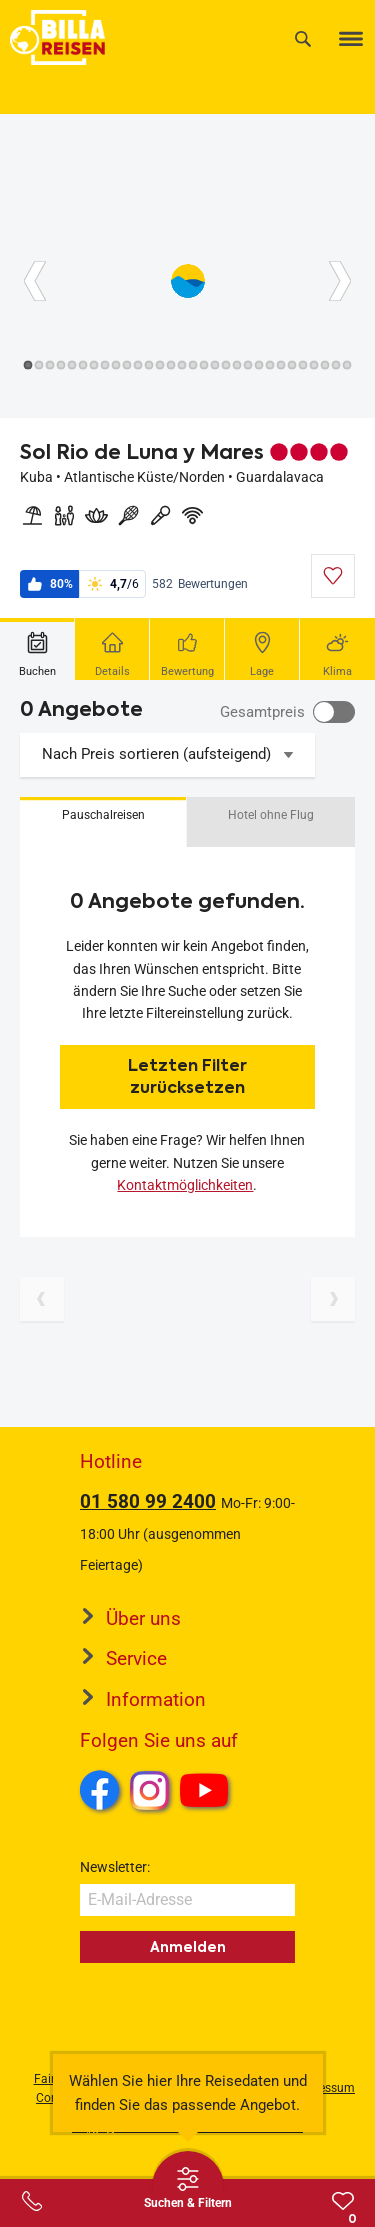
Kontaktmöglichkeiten (185, 1185)
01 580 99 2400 (148, 1501)
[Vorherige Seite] (42, 1299)
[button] (103, 822)
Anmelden (188, 1947)
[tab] (37, 649)
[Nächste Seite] (333, 1299)
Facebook (100, 1790)
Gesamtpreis (262, 712)
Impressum (324, 2088)
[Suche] (303, 38)
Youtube (207, 1793)
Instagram (150, 1790)
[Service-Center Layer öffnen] (32, 2201)
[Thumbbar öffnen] (188, 2187)
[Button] (35, 281)
